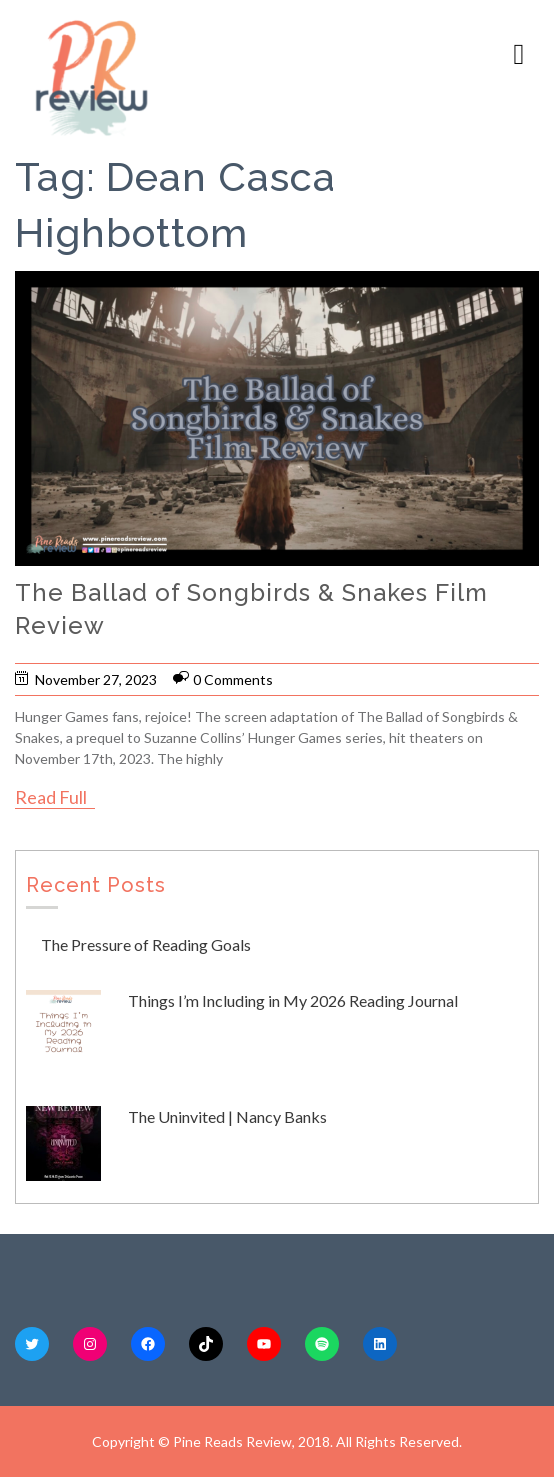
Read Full (51, 797)
